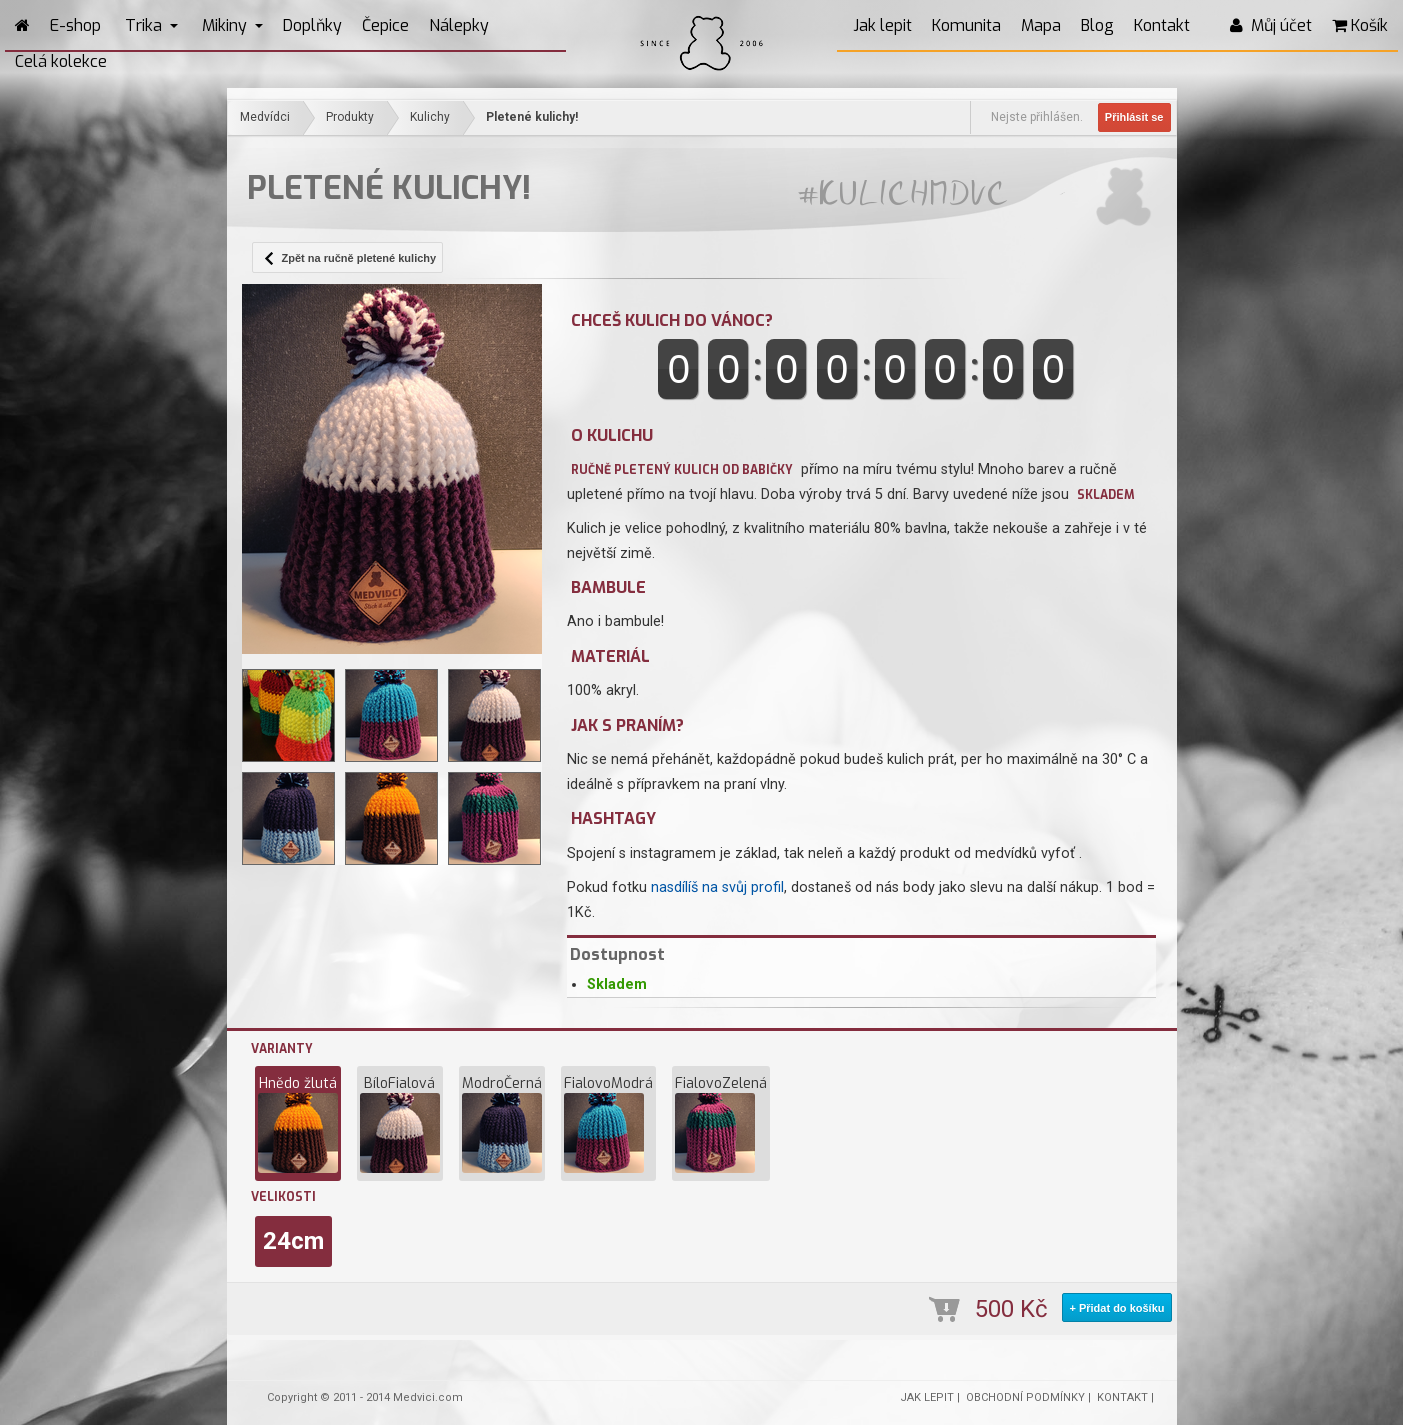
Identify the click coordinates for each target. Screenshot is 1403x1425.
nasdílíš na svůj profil (717, 887)
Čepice (385, 25)
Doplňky (312, 25)
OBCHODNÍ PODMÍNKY (1025, 1397)
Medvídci (265, 117)
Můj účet (1271, 25)
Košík (1360, 25)
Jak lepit (882, 25)
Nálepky (459, 25)
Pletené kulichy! (532, 117)
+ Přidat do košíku (1116, 1308)
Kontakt (1162, 25)
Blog (1097, 25)
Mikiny (232, 25)
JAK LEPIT (927, 1397)
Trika (151, 25)
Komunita (966, 25)
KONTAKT (1122, 1397)
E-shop (75, 25)
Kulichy (430, 117)
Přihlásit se (1134, 117)
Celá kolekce (61, 61)
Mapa (1041, 25)
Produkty (350, 117)
